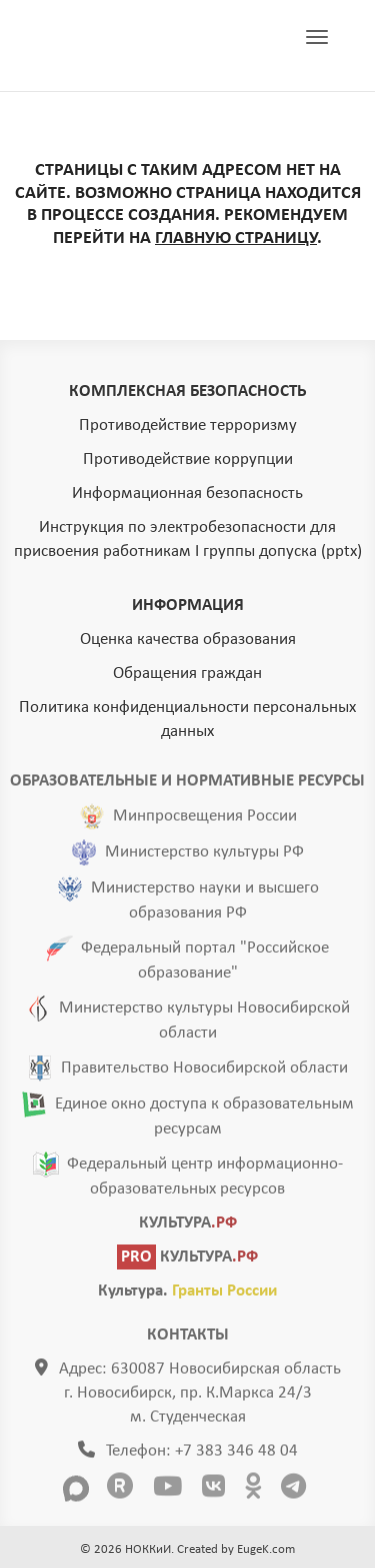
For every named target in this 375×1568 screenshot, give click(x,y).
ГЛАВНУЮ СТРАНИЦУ (236, 238)
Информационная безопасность (187, 493)
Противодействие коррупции (188, 459)
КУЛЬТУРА (188, 1226)
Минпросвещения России (205, 819)
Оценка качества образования (188, 639)
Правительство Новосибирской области (204, 1071)
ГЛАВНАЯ (133, 46)
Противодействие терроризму (188, 425)
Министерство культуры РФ (204, 855)
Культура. (187, 1294)
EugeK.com (266, 1549)
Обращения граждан (187, 673)
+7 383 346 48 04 (236, 1454)
